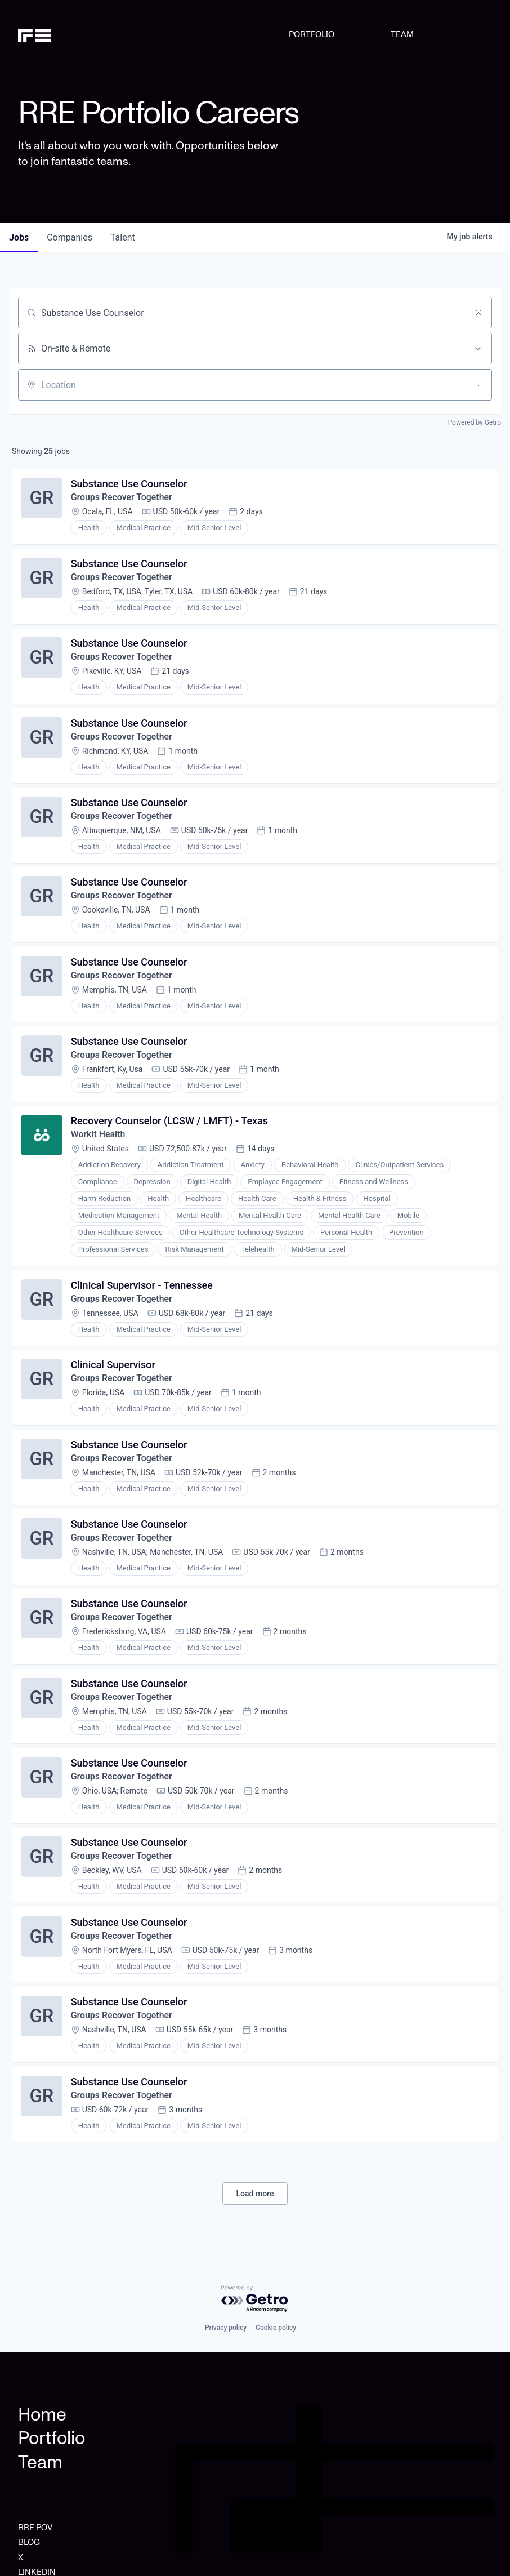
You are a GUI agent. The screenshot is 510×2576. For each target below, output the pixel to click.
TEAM (402, 35)
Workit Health (98, 1137)
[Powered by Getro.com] (255, 2299)
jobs (19, 237)
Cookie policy (276, 2328)
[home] (52, 35)
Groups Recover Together (122, 497)
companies (69, 237)
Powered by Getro (474, 422)
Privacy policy (226, 2328)
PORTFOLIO (311, 35)
